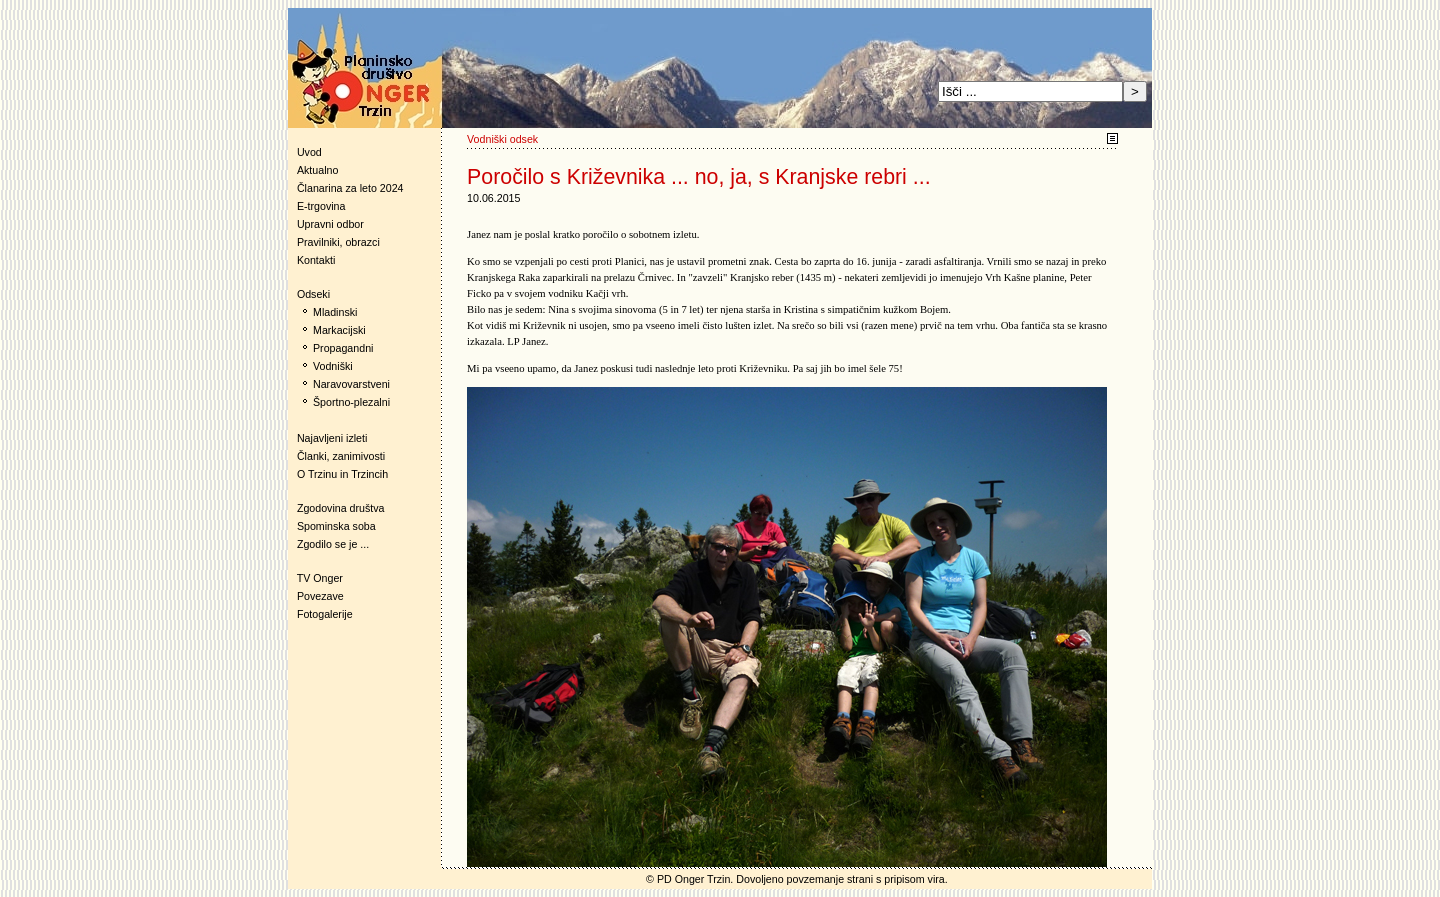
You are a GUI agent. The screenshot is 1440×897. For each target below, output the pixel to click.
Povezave (320, 596)
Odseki (309, 294)
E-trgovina (321, 206)
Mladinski (335, 312)
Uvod (309, 152)
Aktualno (317, 170)
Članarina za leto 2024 (350, 188)
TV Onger (315, 578)
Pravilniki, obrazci (338, 242)
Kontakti (316, 260)
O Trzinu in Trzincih (342, 474)
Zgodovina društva (336, 508)
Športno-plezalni (351, 402)
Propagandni (343, 348)
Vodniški (333, 366)
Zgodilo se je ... (333, 544)
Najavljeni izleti (332, 438)
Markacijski (339, 330)
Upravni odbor (330, 224)
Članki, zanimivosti (341, 456)
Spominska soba (336, 526)
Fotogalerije (325, 614)
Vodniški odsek (502, 139)
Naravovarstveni (351, 384)
